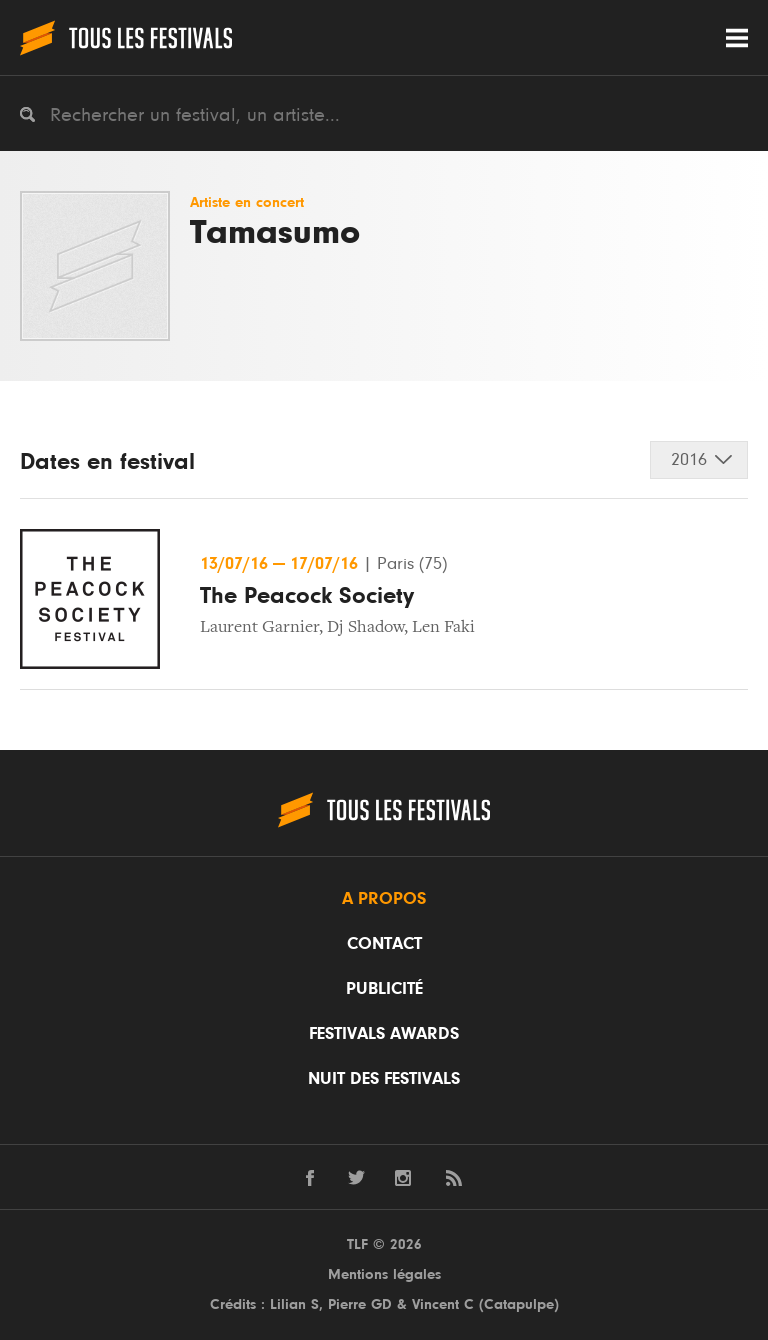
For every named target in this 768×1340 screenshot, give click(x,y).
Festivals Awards (384, 1034)
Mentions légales (384, 1274)
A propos (384, 899)
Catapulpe (519, 1304)
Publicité (384, 989)
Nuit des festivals (384, 1079)
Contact (384, 944)
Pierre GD (360, 1304)
